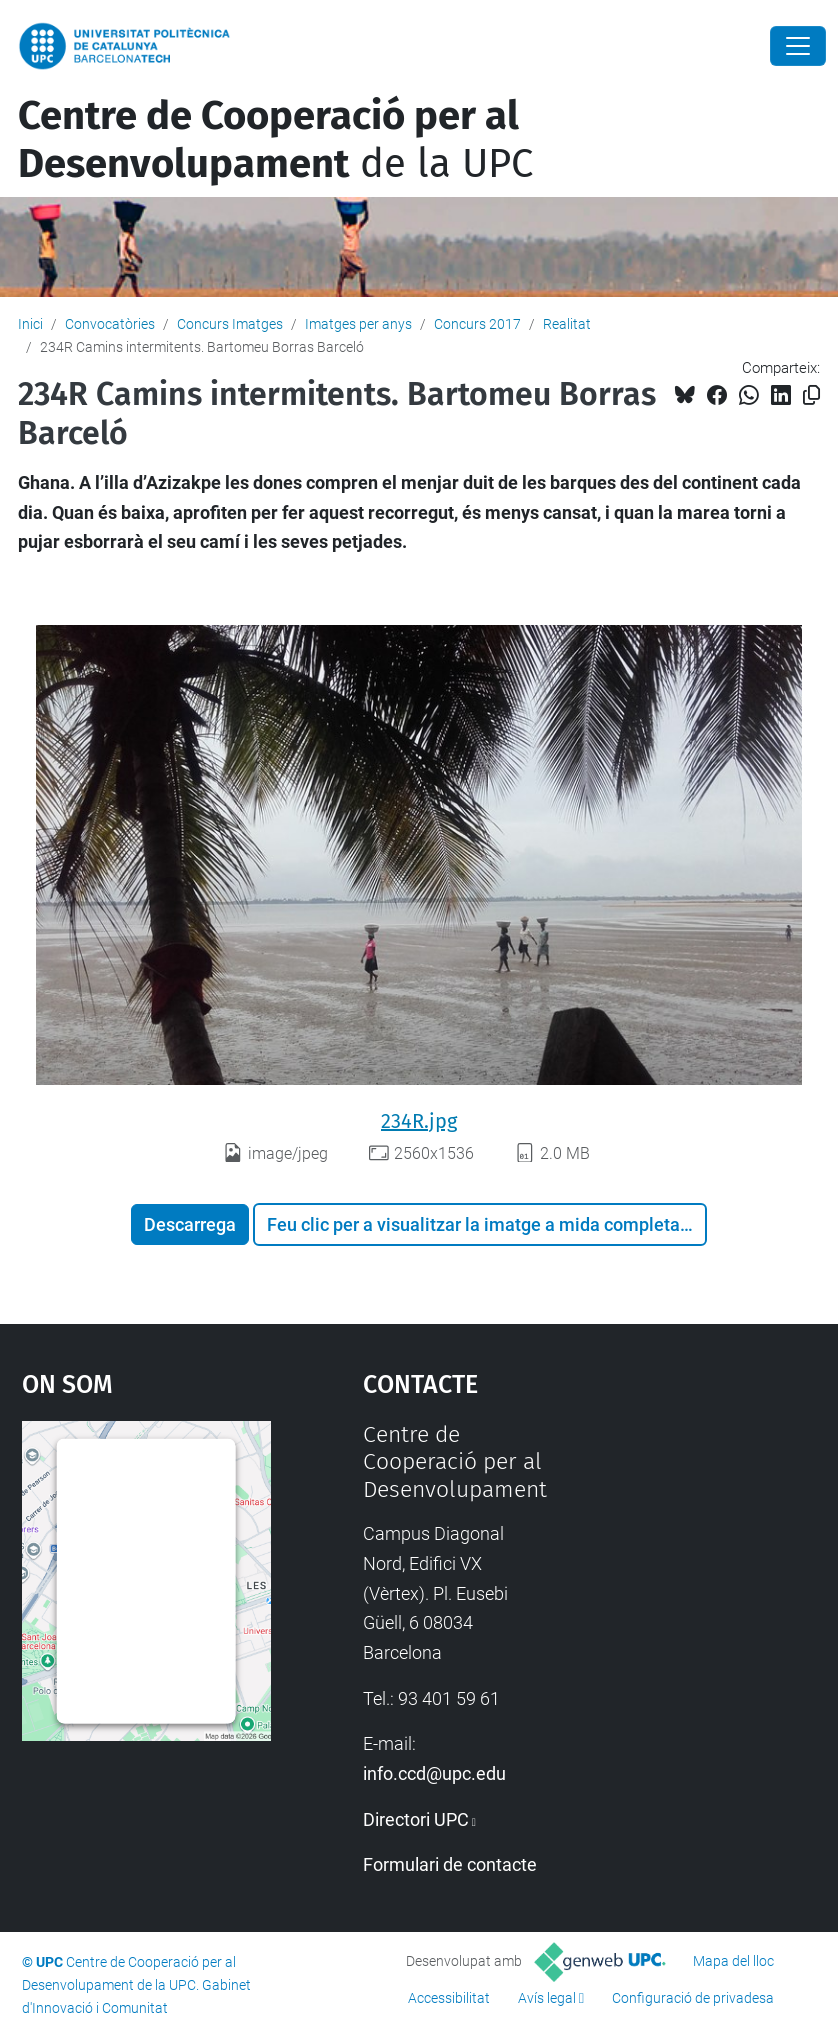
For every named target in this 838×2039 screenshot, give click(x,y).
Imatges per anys (358, 324)
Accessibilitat (449, 1998)
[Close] (798, 46)
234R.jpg (419, 1121)
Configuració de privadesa (693, 1998)
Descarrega (190, 1224)
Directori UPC (416, 1819)
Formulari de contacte (450, 1864)
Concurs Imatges (230, 324)
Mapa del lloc (733, 1961)
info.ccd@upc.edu (434, 1773)
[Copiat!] (811, 395)
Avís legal (547, 1998)
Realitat (567, 324)
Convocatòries (110, 324)
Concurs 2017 (477, 324)
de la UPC (275, 140)
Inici (30, 324)
